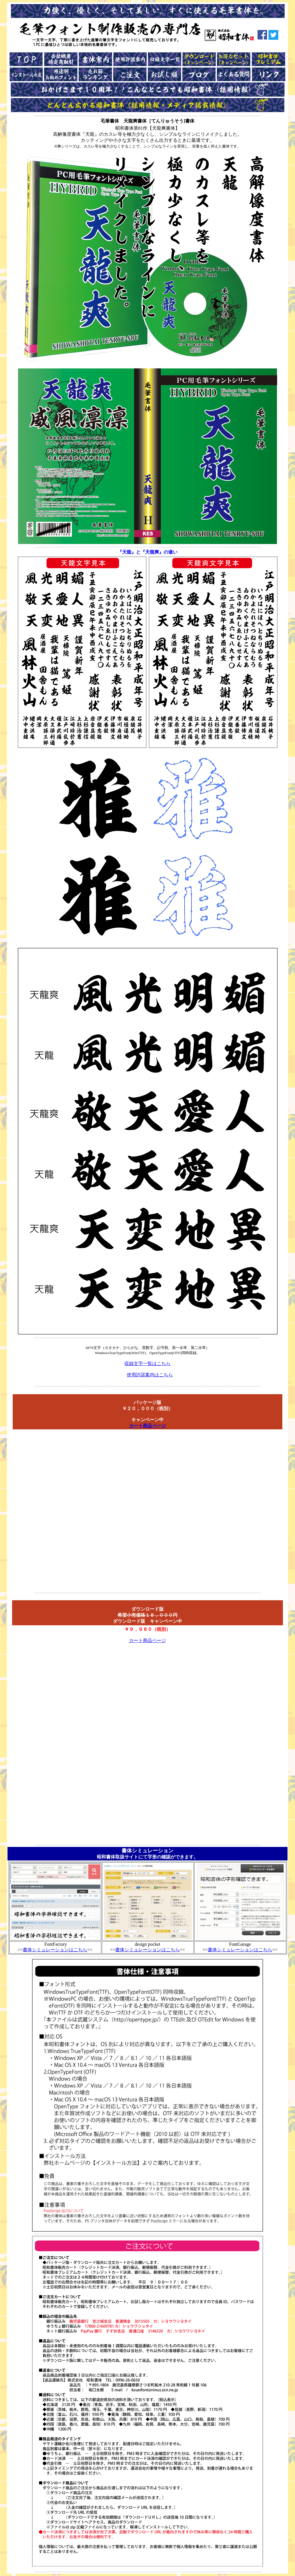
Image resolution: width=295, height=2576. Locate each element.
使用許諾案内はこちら (150, 1374)
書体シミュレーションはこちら (55, 1949)
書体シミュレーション (147, 1851)
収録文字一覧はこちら (147, 1363)
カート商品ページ (147, 1425)
